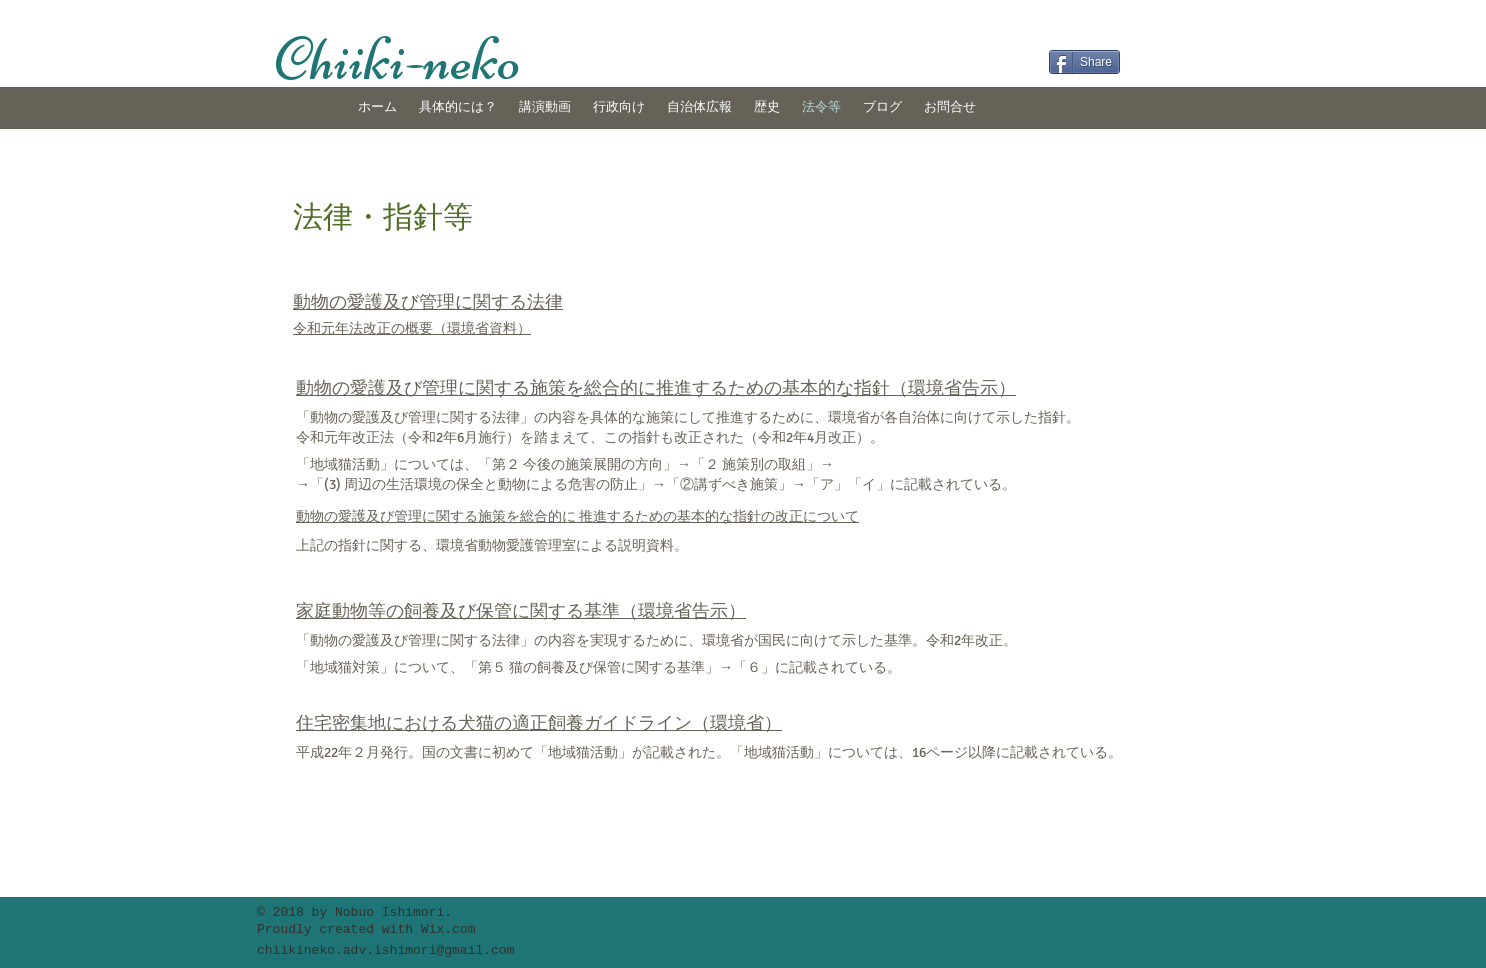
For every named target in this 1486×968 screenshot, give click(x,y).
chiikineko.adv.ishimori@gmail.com (385, 950)
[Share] (1084, 62)
